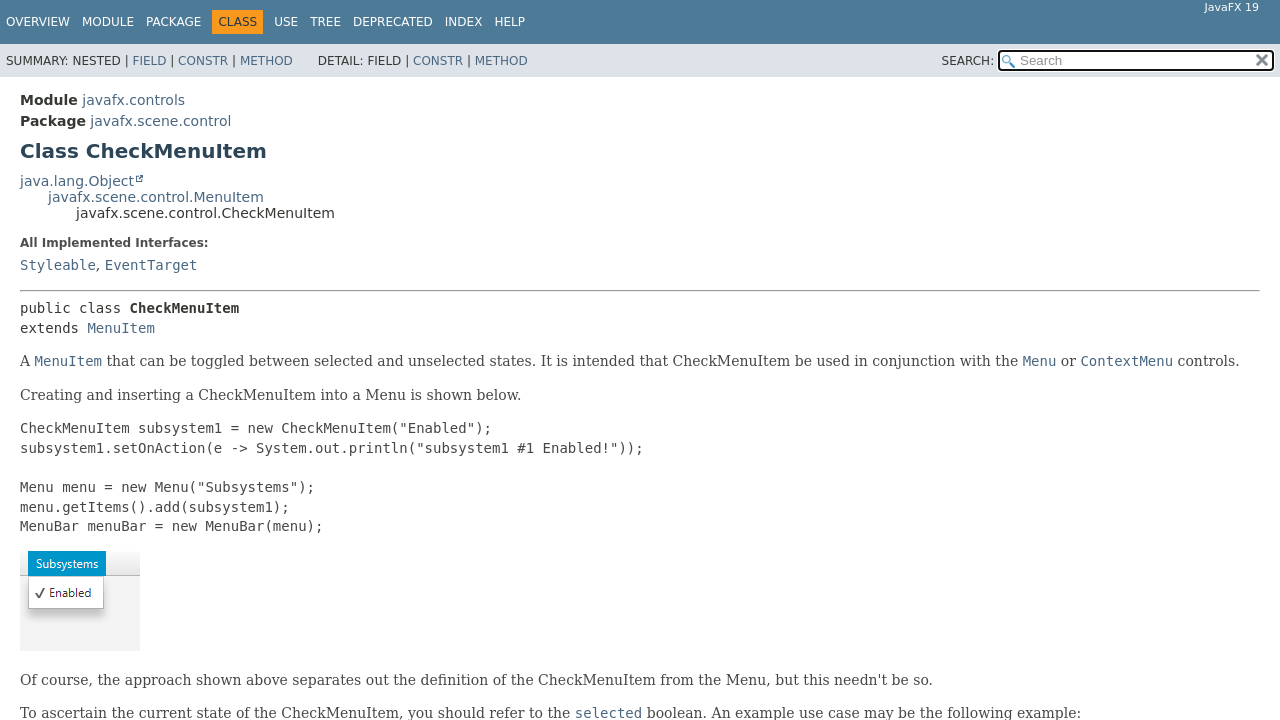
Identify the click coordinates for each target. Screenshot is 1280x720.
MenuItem (120, 328)
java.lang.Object (77, 181)
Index (464, 22)
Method (266, 61)
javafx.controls (133, 100)
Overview (38, 22)
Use (286, 22)
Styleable (58, 265)
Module (108, 22)
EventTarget (151, 265)
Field (149, 61)
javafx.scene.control (160, 121)
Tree (325, 22)
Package (173, 22)
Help (509, 22)
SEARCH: (968, 61)
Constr (203, 61)
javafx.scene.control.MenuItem (156, 197)
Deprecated (393, 22)
